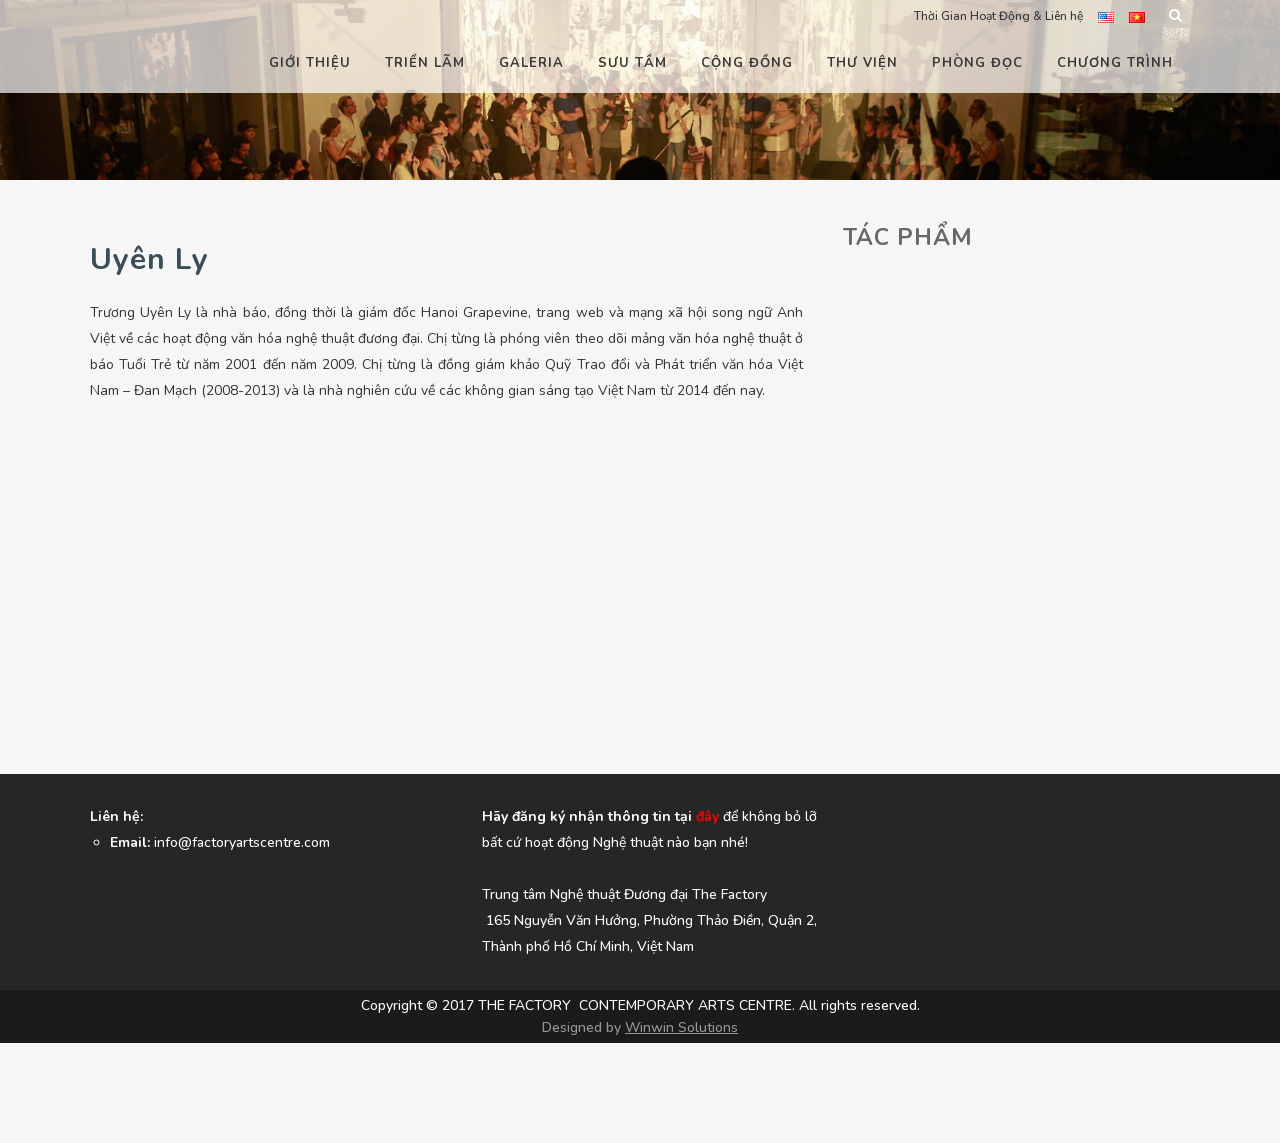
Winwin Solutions (681, 1027)
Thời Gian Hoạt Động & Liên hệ (998, 16)
